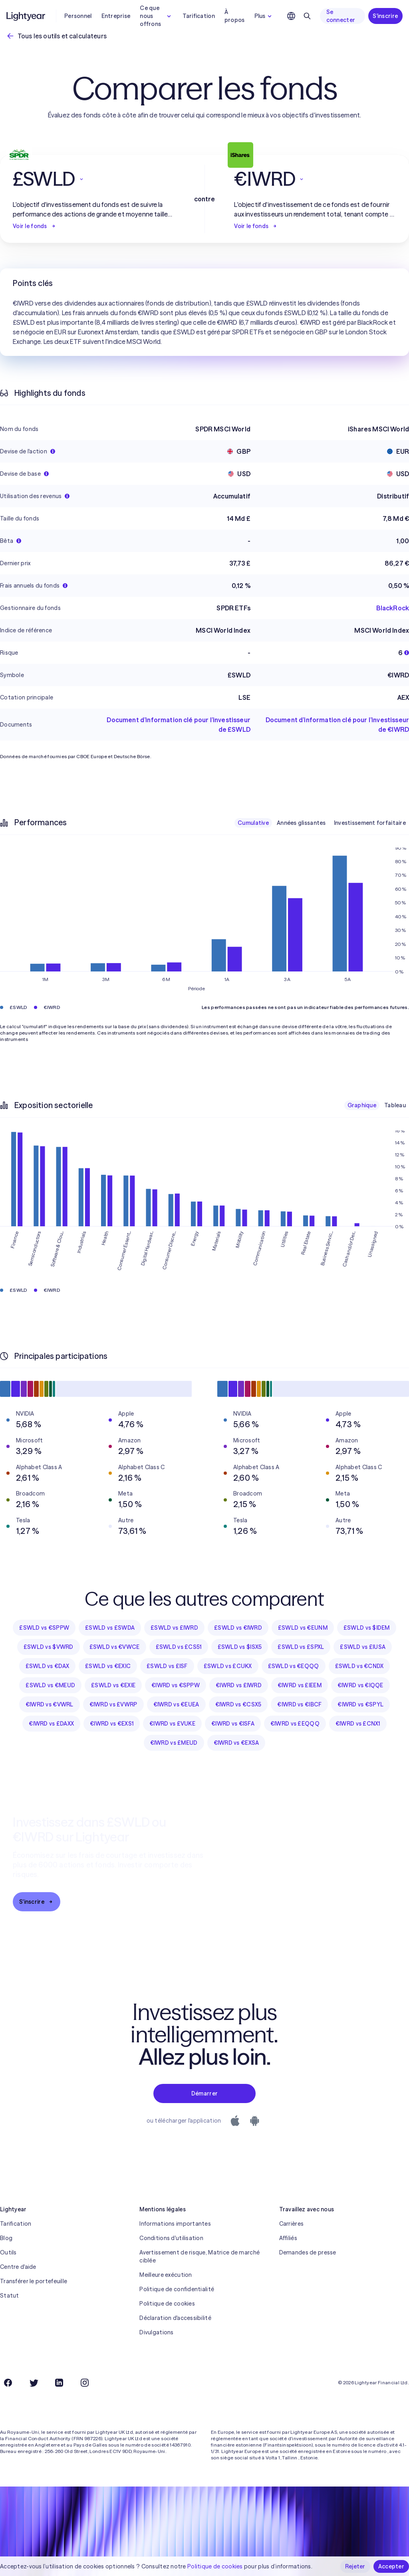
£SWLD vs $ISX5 (240, 1646)
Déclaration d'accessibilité (175, 2318)
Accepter (391, 2566)
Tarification (198, 16)
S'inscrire (385, 16)
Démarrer (204, 2093)
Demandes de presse (307, 2252)
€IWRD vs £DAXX (51, 1723)
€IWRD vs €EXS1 (111, 1723)
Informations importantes (175, 2223)
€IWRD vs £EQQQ (295, 1723)
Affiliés (288, 2238)
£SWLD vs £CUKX (228, 1666)
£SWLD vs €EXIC (108, 1666)
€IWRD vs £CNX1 (358, 1723)
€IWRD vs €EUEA (176, 1704)
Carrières (291, 2223)
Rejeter (355, 2566)
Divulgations (156, 2332)
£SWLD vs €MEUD (50, 1685)
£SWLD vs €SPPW (44, 1627)
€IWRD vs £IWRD (239, 1685)
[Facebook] (8, 2383)
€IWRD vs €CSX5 (238, 1704)
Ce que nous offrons (156, 16)
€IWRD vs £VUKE (172, 1723)
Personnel (78, 16)
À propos (234, 16)
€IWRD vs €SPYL (360, 1704)
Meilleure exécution (165, 2274)
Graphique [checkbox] (362, 1105)
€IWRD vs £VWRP (113, 1704)
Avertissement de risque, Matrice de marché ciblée (199, 2256)
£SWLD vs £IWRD (174, 1627)
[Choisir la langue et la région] (291, 16)
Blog (6, 2238)
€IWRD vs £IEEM (300, 1685)
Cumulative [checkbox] (253, 822)
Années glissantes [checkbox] (301, 822)
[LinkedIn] (59, 2383)
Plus (264, 16)
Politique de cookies (167, 2303)
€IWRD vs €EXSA (236, 1742)
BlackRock (392, 608)
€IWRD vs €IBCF (299, 1704)
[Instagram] (85, 2383)
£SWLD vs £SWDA (110, 1627)
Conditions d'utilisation (171, 2238)
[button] (94, 179)
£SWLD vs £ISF (167, 1666)
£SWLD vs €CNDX (359, 1666)
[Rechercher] (307, 16)
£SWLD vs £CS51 (179, 1646)
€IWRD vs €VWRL (49, 1704)
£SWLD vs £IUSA (362, 1646)
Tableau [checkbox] (395, 1105)
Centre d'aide (18, 2266)
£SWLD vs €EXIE (113, 1685)
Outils (8, 2252)
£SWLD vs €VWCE (114, 1646)
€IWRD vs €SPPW (175, 1685)
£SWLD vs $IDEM (366, 1627)
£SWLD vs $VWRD (48, 1646)
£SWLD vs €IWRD (238, 1627)
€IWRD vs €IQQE (360, 1685)
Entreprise (116, 16)
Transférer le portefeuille (33, 2281)
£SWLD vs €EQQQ (293, 1666)
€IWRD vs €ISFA (232, 1723)
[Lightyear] (26, 16)
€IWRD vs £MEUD (174, 1742)
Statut (9, 2295)
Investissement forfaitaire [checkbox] (370, 822)
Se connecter (340, 16)
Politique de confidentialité (176, 2289)
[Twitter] (34, 2383)
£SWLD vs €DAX (47, 1666)
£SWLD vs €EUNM (303, 1627)
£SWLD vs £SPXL (301, 1646)
